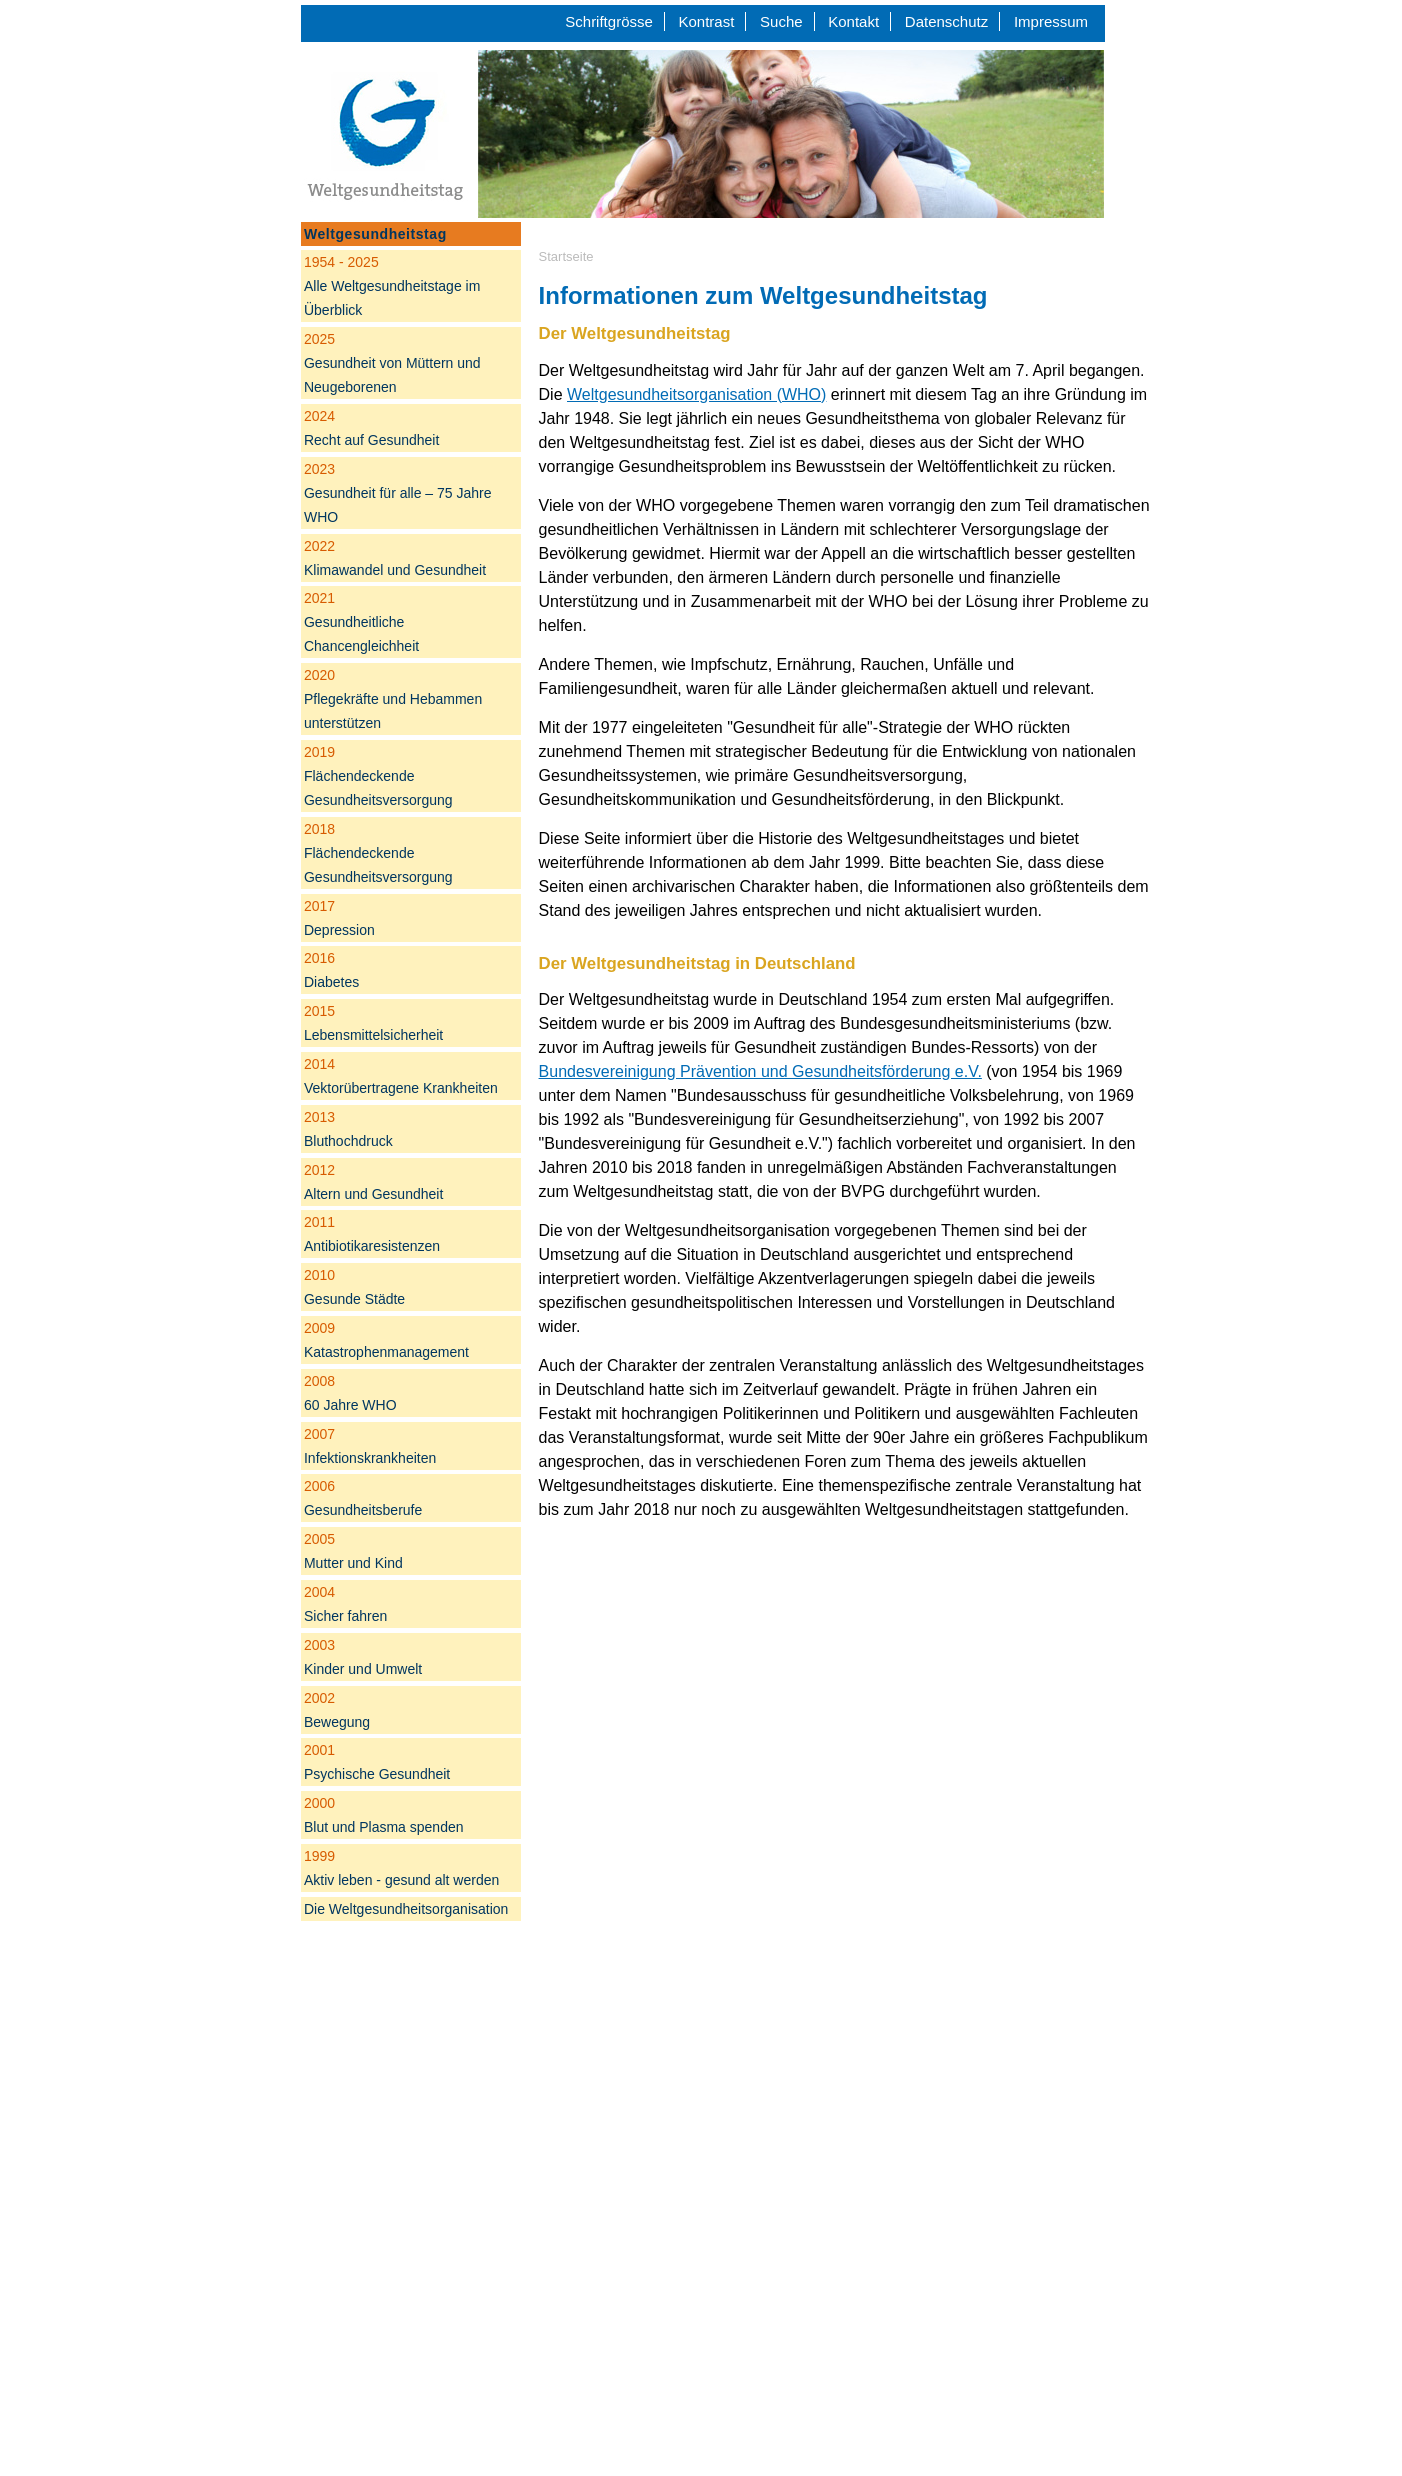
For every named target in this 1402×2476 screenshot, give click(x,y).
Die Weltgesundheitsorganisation (406, 1909)
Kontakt (853, 21)
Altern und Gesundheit (373, 1182)
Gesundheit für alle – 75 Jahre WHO (398, 493)
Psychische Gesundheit (377, 1762)
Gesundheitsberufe (363, 1498)
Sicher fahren (345, 1604)
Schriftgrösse (609, 21)
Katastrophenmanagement (386, 1340)
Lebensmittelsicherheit (373, 1023)
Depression (339, 918)
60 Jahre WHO (350, 1393)
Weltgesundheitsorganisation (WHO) (696, 394)
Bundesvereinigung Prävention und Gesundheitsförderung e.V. (760, 1071)
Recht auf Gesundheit (371, 428)
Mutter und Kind (353, 1551)
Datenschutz (946, 21)
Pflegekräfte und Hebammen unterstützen (393, 699)
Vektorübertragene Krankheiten (401, 1076)
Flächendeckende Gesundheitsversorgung (378, 776)
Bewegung (337, 1710)
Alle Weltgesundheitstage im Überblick (392, 286)
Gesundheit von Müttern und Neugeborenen (392, 363)
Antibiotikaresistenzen (372, 1234)
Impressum (1051, 21)
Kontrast (707, 21)
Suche (781, 21)
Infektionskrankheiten (370, 1446)
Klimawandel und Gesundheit (395, 558)
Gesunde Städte (354, 1287)
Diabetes (331, 970)
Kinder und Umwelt (363, 1657)
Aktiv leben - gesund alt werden (401, 1868)
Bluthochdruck (348, 1129)
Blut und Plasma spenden (384, 1815)
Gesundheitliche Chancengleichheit (361, 622)
